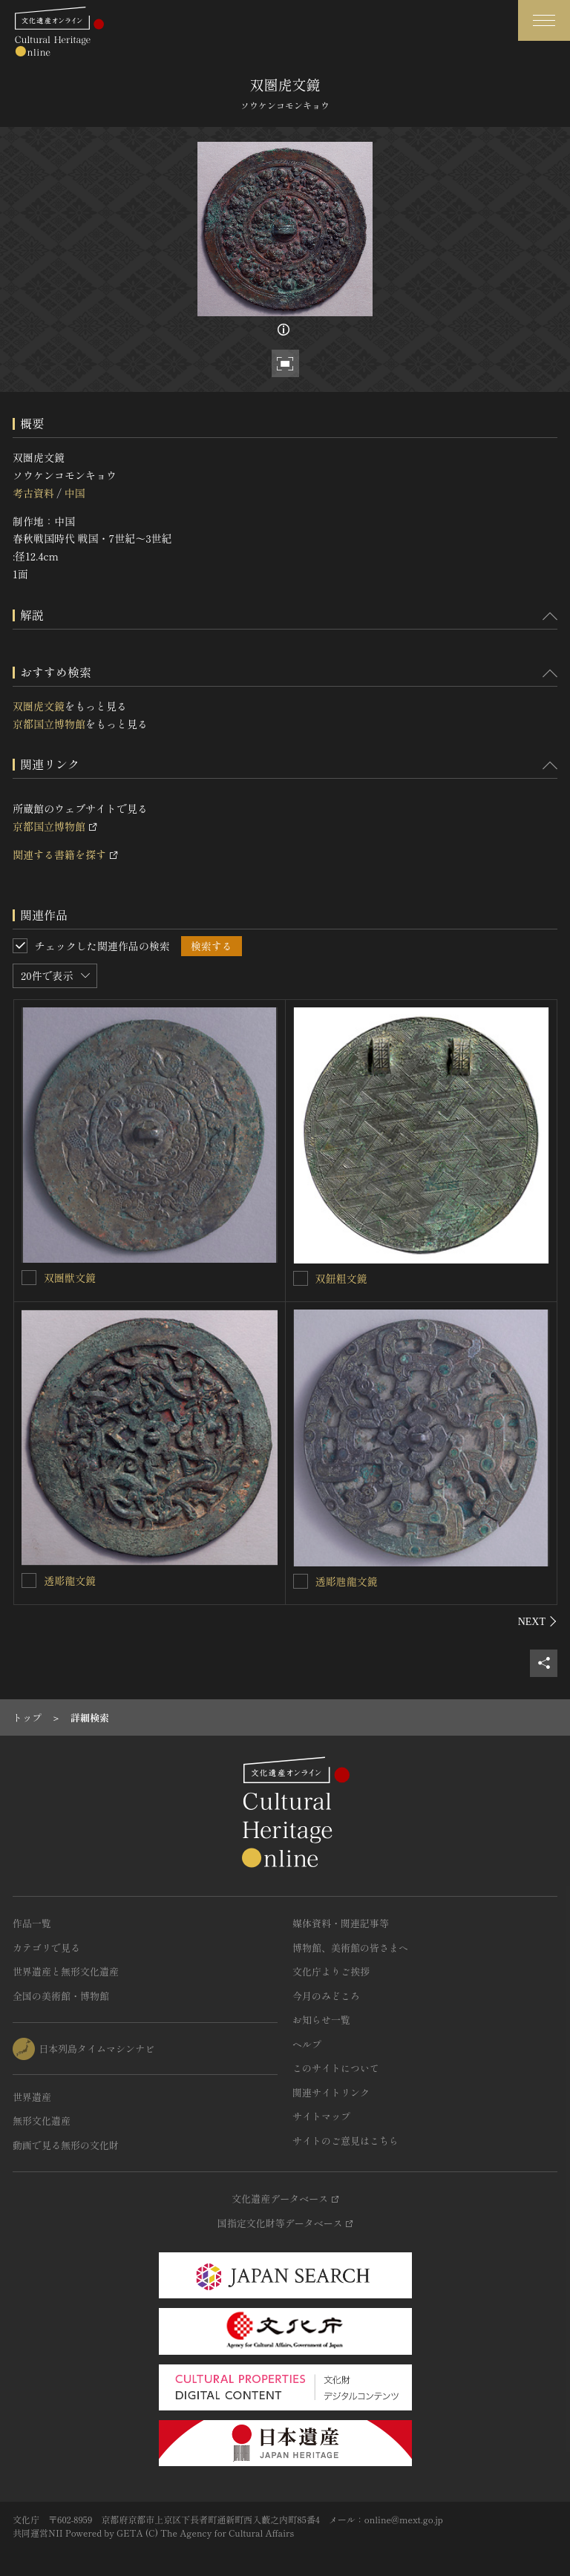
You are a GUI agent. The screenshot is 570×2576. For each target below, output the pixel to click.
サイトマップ (321, 2116)
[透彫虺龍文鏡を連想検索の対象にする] (300, 1581)
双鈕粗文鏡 (341, 1278)
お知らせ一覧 (321, 2020)
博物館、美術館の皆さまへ (350, 1948)
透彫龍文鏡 (70, 1580)
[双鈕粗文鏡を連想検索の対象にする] (300, 1278)
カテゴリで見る (46, 1948)
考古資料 (33, 493)
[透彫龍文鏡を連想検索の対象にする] (29, 1580)
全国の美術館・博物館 (61, 1996)
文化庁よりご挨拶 (331, 1971)
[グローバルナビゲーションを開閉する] (544, 20)
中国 (74, 493)
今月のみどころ (326, 1996)
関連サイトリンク (331, 2092)
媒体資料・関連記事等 (340, 1923)
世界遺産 (32, 2097)
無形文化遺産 (42, 2121)
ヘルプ (306, 2044)
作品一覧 (32, 1923)
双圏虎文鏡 (39, 706)
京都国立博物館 (49, 723)
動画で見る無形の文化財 (66, 2145)
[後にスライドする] (537, 1621)
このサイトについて (335, 2068)
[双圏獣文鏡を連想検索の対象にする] (29, 1277)
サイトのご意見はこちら (345, 2141)
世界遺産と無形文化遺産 (66, 1971)
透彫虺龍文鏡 (346, 1581)
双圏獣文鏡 (70, 1277)
